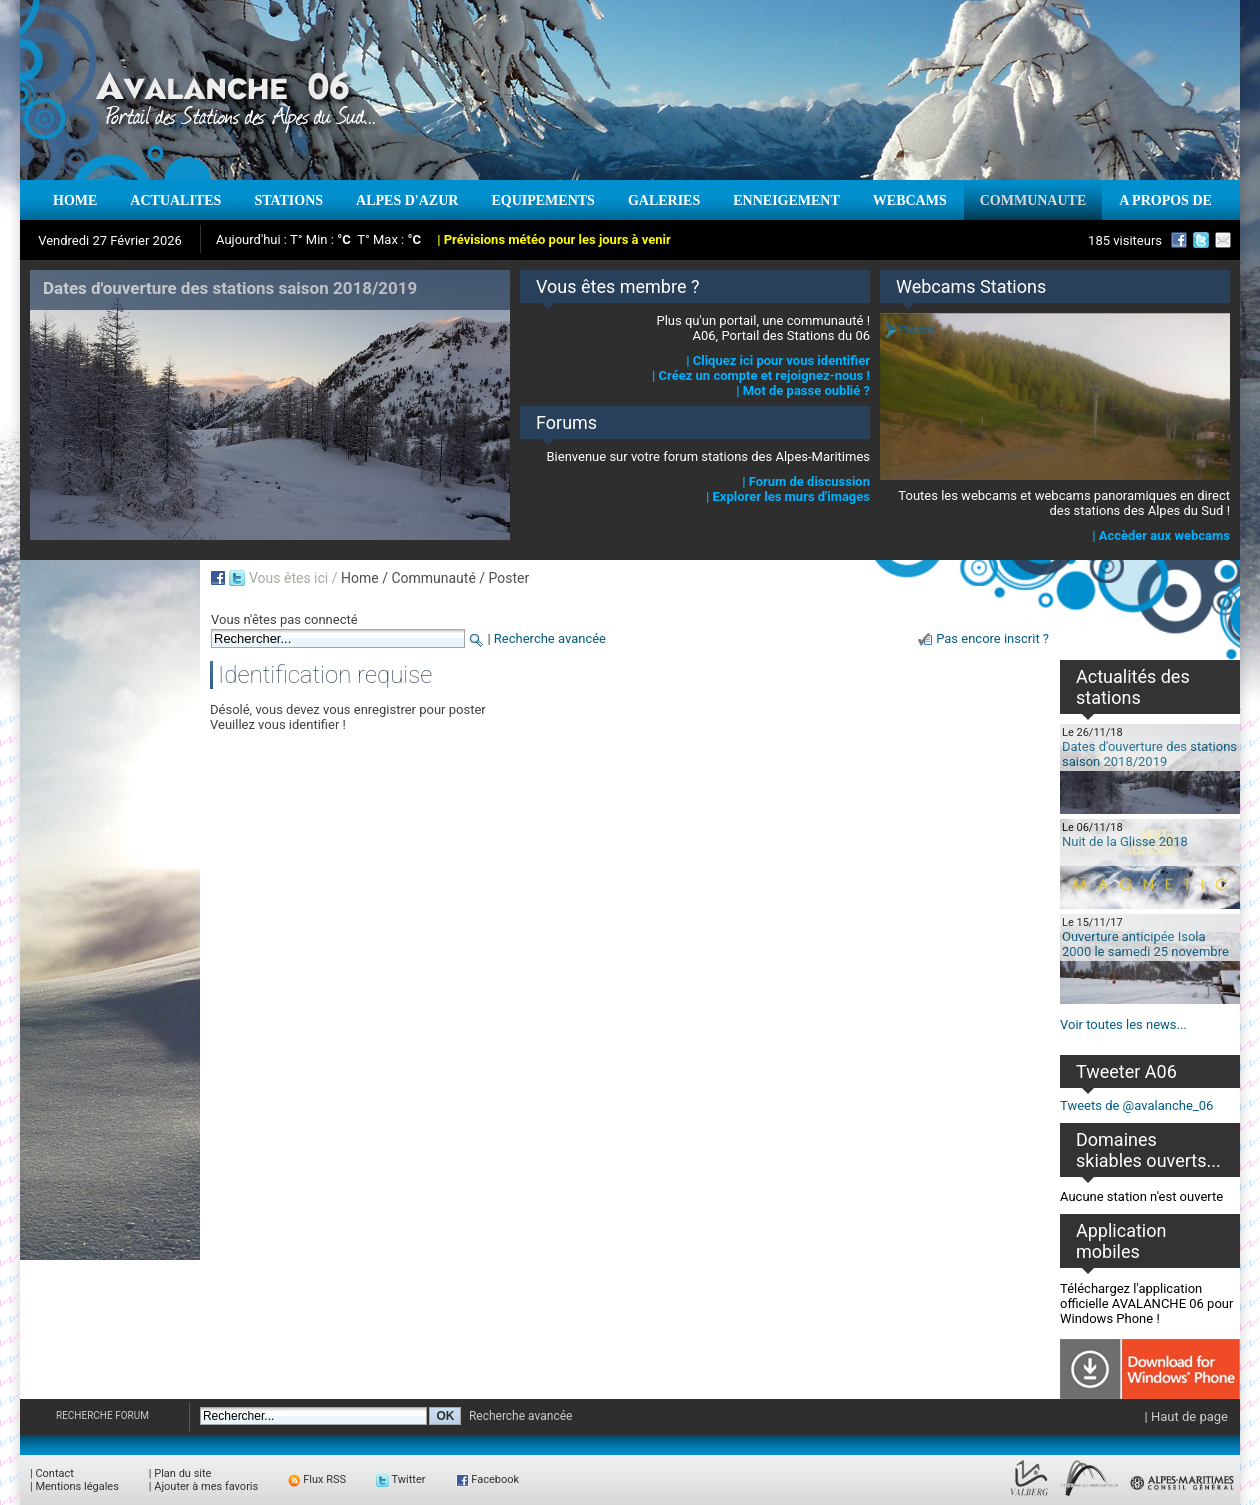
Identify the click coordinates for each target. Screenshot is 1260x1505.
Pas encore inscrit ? (992, 638)
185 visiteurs (1125, 240)
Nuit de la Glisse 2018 (1125, 841)
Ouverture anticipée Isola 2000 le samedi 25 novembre (1145, 944)
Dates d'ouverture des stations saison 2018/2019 (1149, 754)
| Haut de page (1186, 1416)
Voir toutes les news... (1123, 1024)
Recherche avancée (550, 638)
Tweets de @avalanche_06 (1136, 1105)
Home (360, 578)
